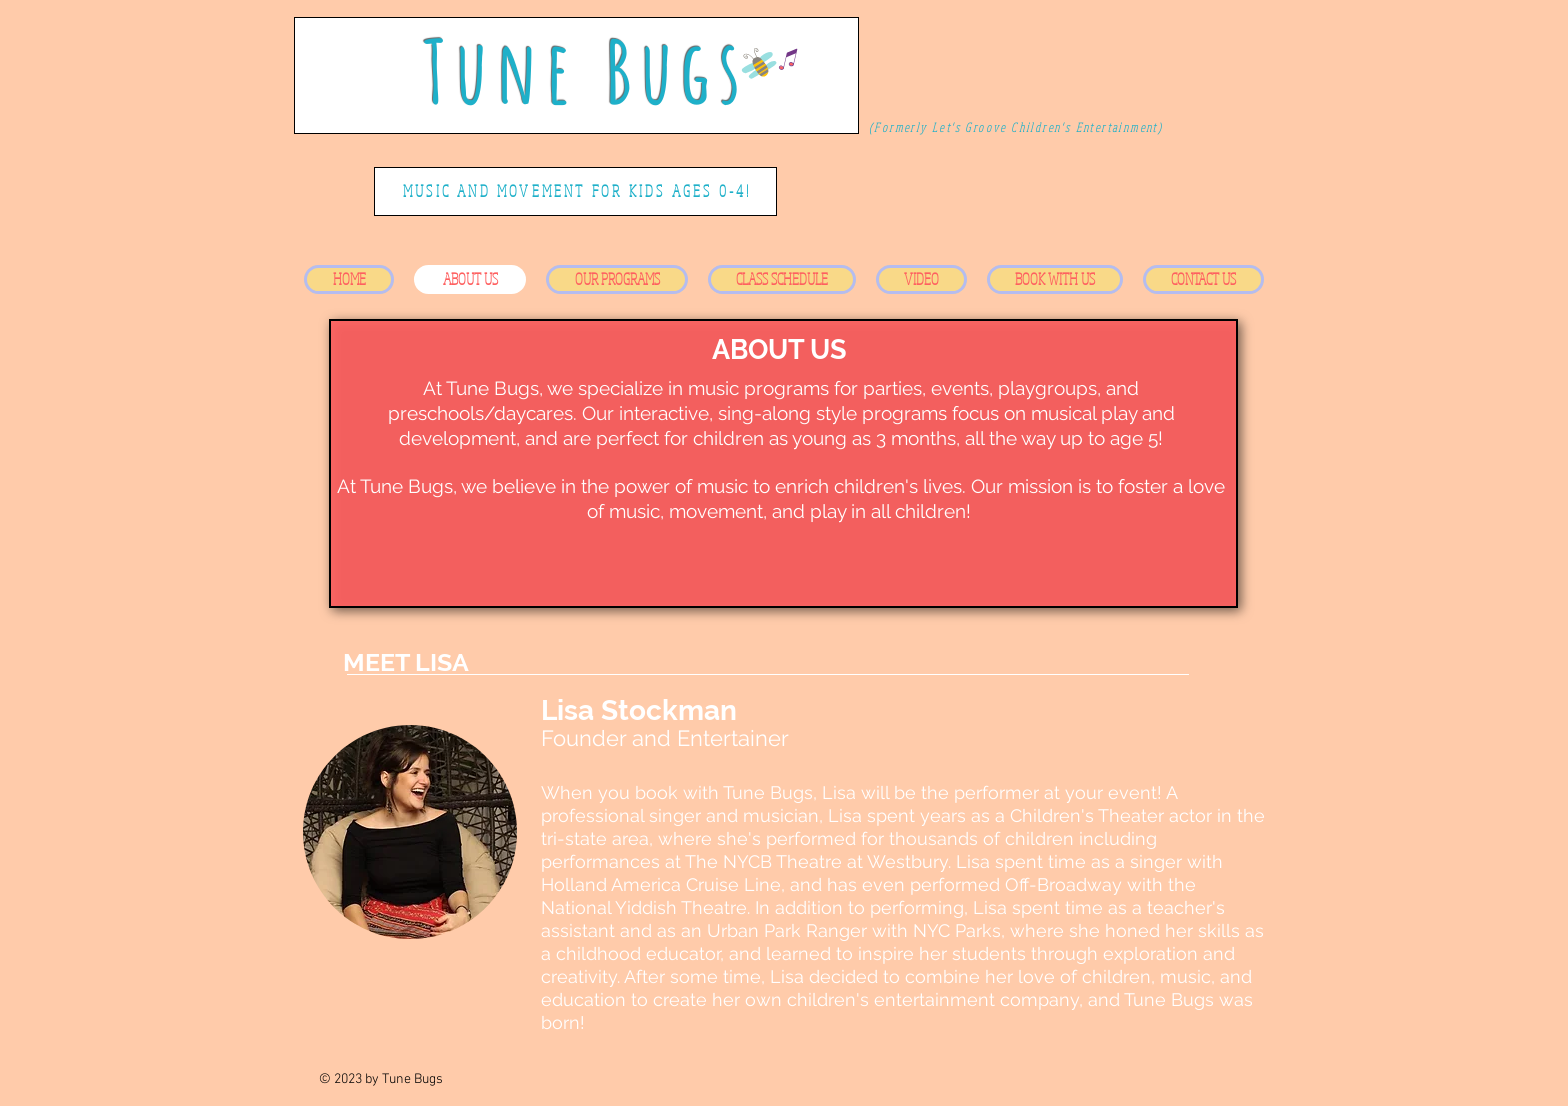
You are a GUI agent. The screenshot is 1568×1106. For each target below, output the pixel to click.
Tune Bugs (586, 70)
